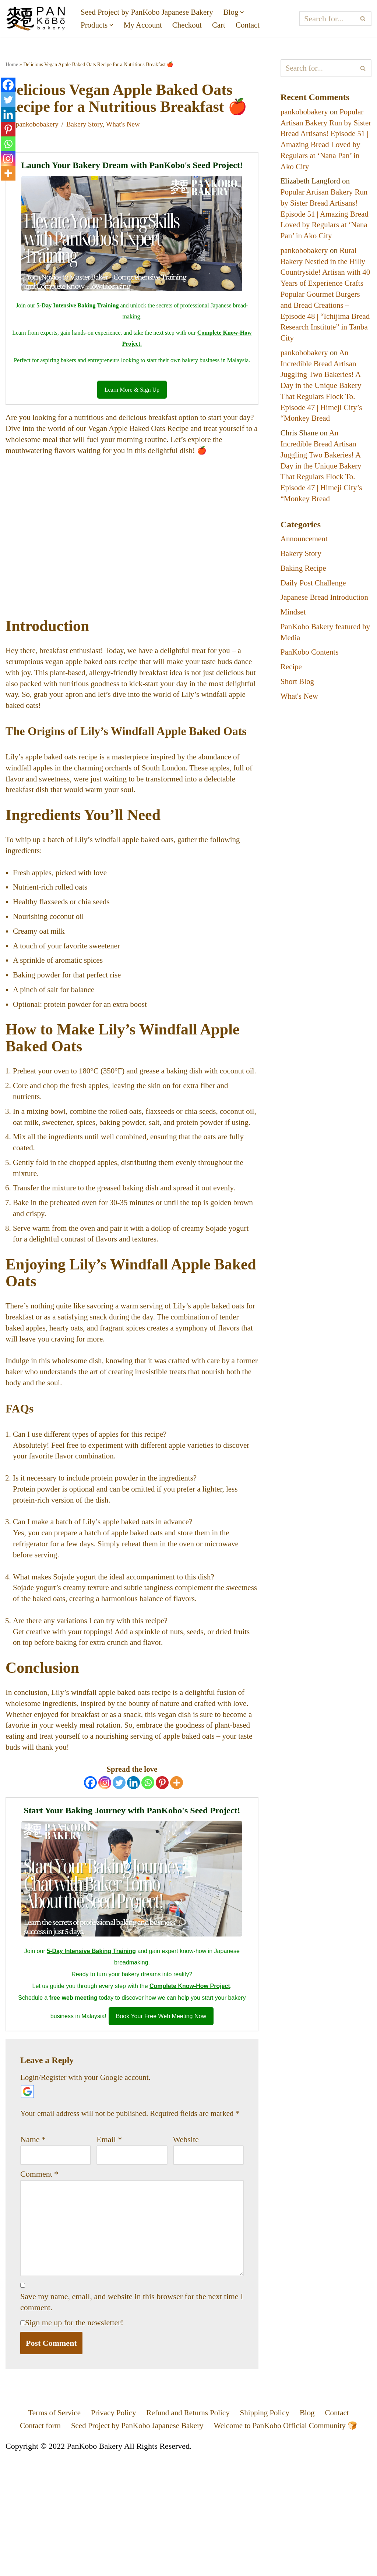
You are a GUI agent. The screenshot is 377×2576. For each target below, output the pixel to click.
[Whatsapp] (147, 1881)
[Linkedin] (133, 1881)
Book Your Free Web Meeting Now (161, 2117)
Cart (224, 25)
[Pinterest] (162, 1881)
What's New (128, 144)
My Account (145, 25)
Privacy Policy (110, 2531)
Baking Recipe (304, 594)
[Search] (328, 18)
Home (12, 64)
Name (33, 2253)
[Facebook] (90, 1881)
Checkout (191, 25)
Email (109, 2253)
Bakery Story (87, 144)
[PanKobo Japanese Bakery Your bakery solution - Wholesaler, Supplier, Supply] (37, 18)
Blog (312, 2531)
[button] (250, 12)
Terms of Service (48, 2531)
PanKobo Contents (311, 692)
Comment (39, 2288)
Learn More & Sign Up (132, 412)
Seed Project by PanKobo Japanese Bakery (150, 12)
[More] (176, 1881)
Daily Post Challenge (315, 609)
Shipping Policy (268, 2531)
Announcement (305, 564)
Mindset (294, 651)
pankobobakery (38, 144)
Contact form (33, 2545)
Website (186, 2253)
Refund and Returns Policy (188, 2531)
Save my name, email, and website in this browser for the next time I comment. (131, 2419)
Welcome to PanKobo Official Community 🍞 (290, 2545)
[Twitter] (119, 1881)
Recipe (292, 707)
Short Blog (298, 722)
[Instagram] (104, 1881)
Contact (254, 25)
